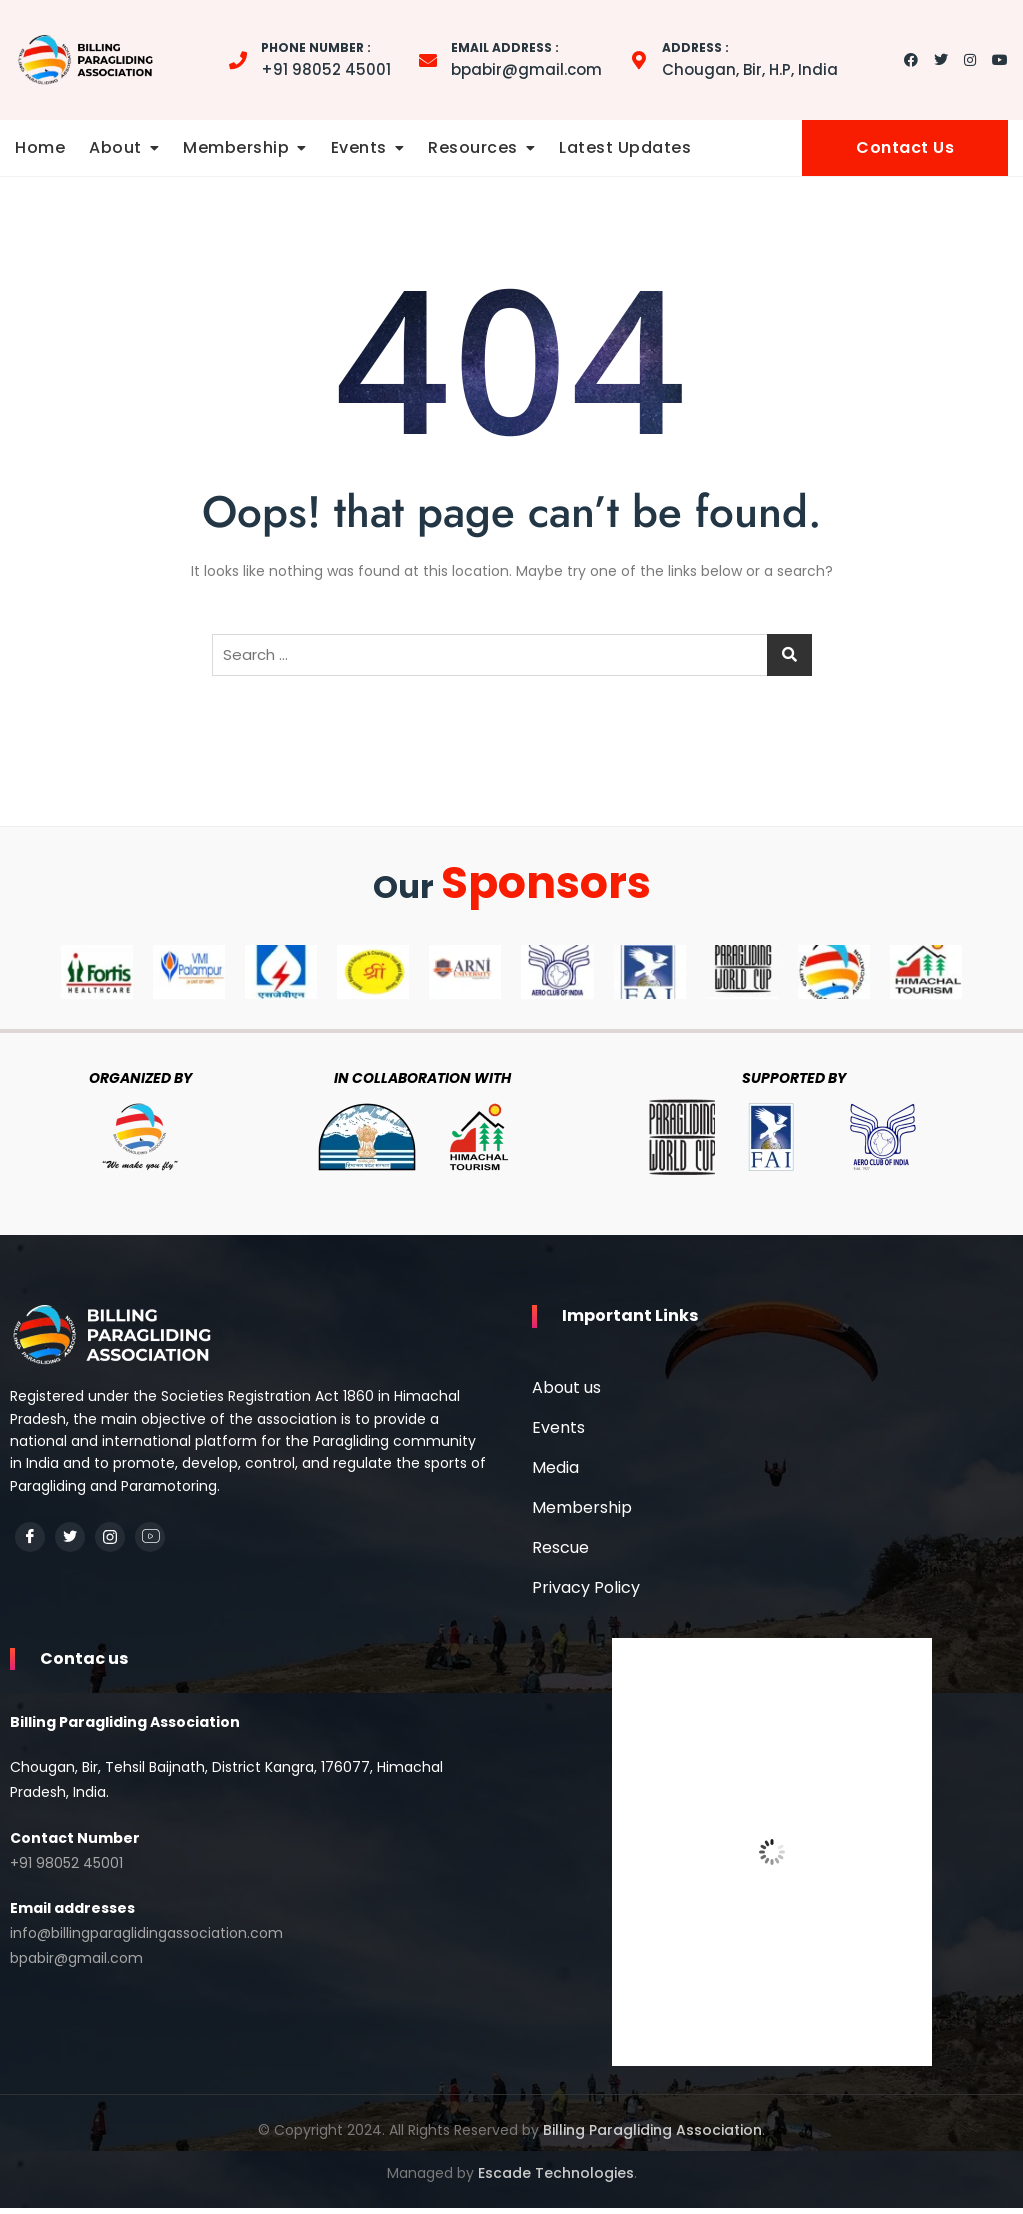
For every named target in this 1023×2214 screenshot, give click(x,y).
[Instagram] (110, 1537)
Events (359, 147)
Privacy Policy (586, 1592)
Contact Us (905, 147)
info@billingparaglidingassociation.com (146, 1944)
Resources (473, 147)
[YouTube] (150, 1537)
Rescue (560, 1552)
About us (566, 1392)
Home (40, 147)
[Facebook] (30, 1537)
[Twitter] (70, 1537)
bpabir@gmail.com (526, 58)
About (115, 147)
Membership (236, 147)
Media (555, 1472)
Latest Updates (625, 147)
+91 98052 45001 (326, 58)
